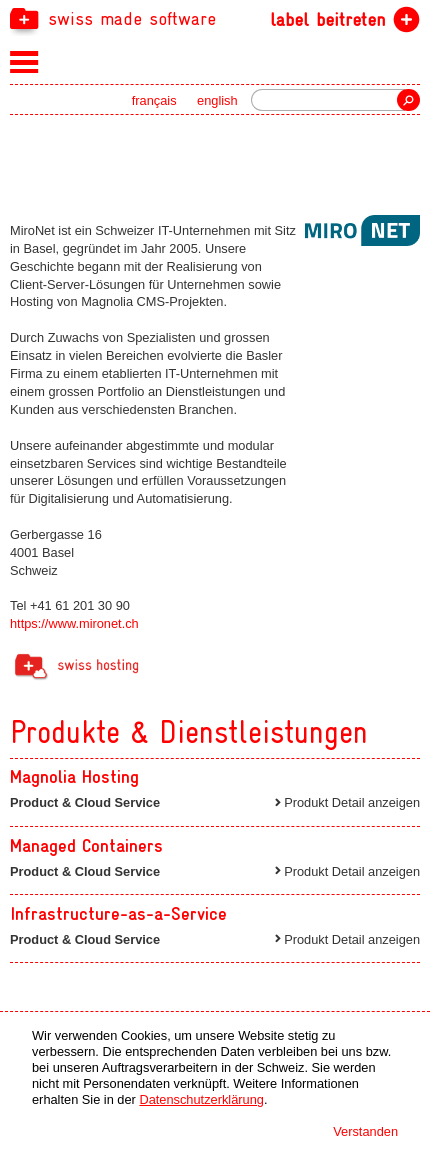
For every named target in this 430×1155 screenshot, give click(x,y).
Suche (408, 100)
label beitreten (327, 19)
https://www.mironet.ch (74, 623)
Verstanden (365, 1131)
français (154, 100)
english (217, 100)
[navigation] (215, 18)
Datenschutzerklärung (201, 1099)
